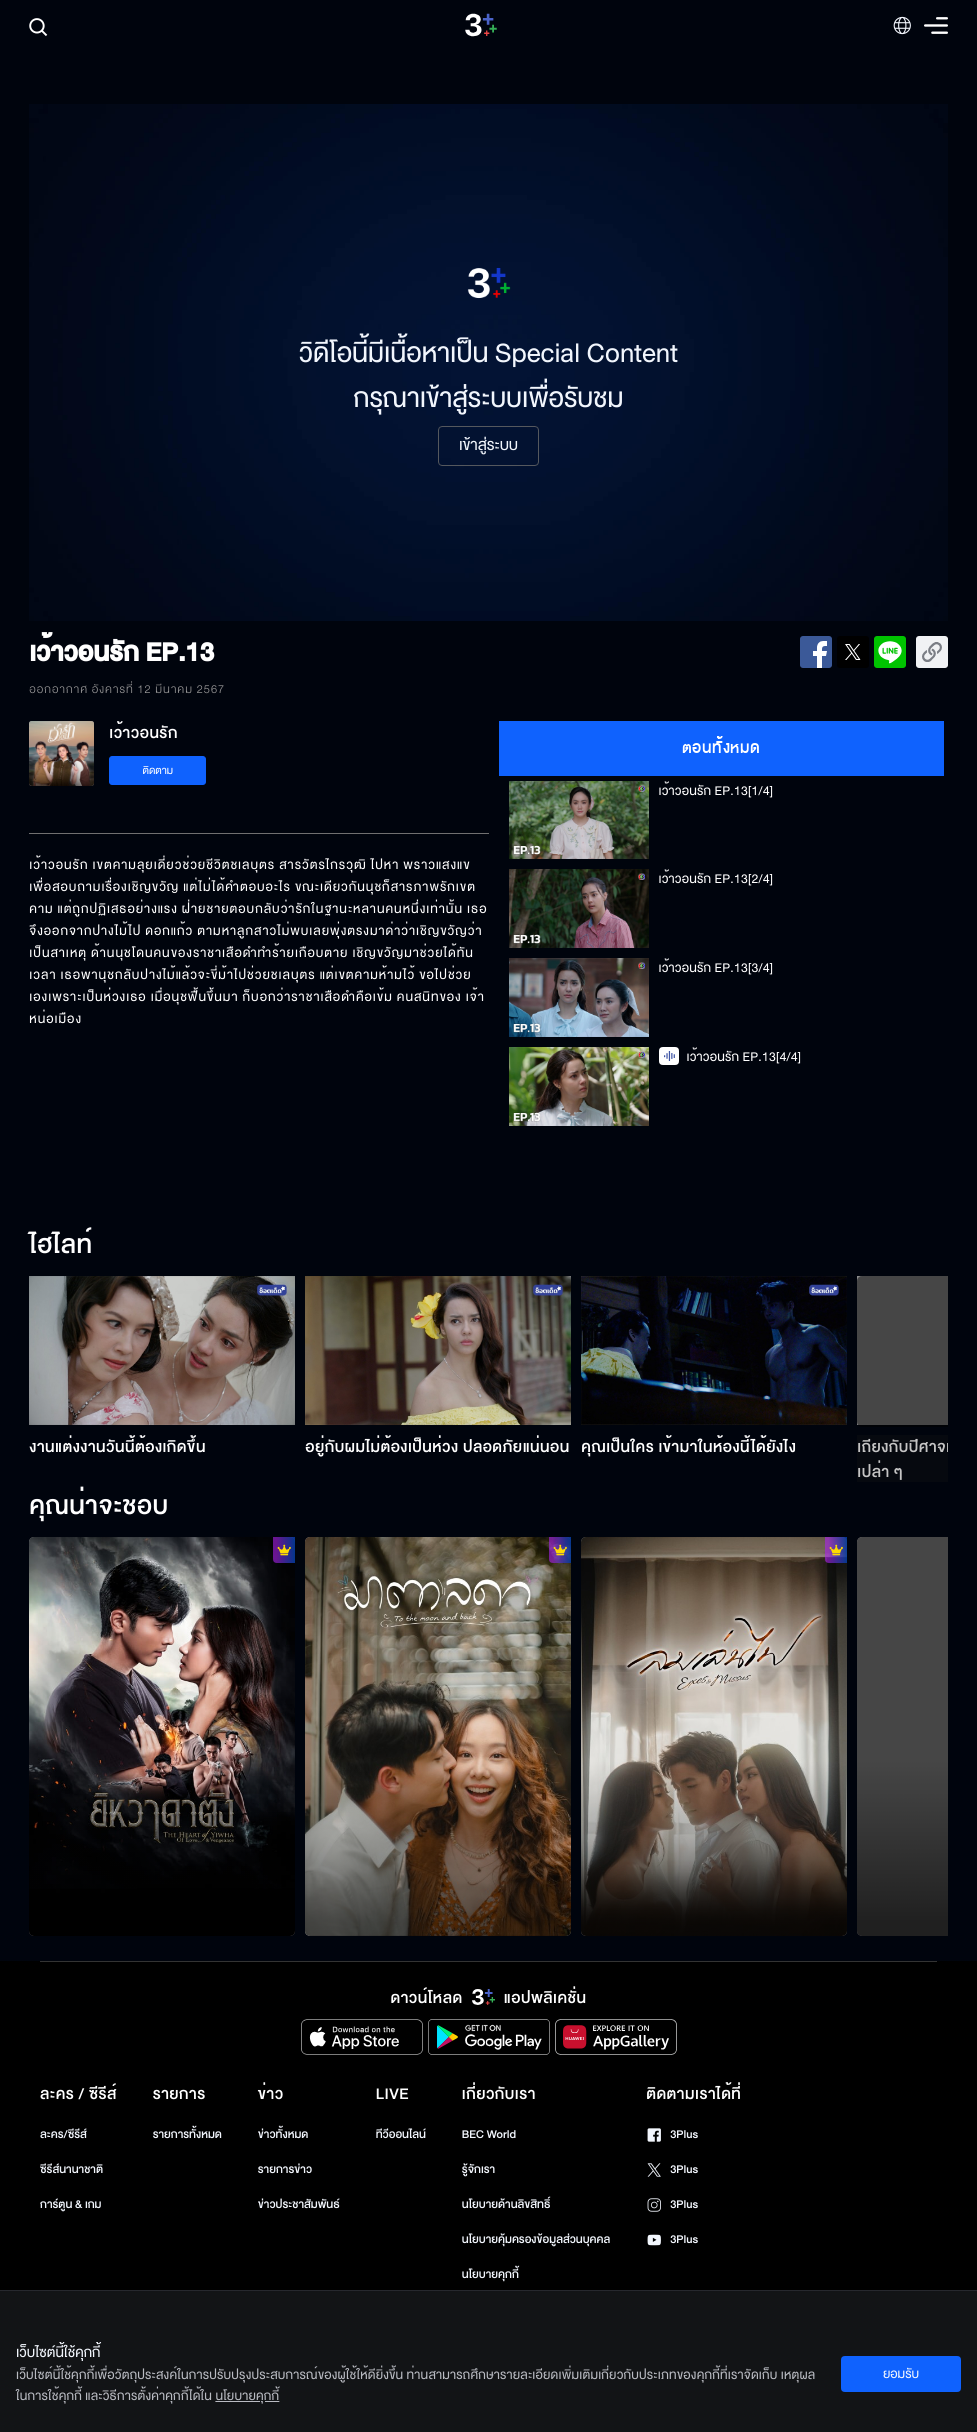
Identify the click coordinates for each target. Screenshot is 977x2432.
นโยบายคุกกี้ (490, 2274)
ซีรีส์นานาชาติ (71, 2169)
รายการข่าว (285, 2169)
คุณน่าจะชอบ (98, 1507)
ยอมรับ (901, 2374)
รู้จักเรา (478, 2169)
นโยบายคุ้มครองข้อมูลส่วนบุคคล (536, 2239)
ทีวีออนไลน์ (401, 2134)
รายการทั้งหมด (187, 2134)
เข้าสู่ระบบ (488, 446)
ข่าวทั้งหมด (283, 2134)
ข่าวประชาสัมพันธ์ (299, 2204)
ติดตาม (157, 770)
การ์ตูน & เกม (71, 2204)
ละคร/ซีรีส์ (63, 2134)
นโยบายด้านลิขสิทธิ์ (506, 2204)
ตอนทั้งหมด (721, 748)
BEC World (489, 2134)
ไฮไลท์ (60, 1246)
